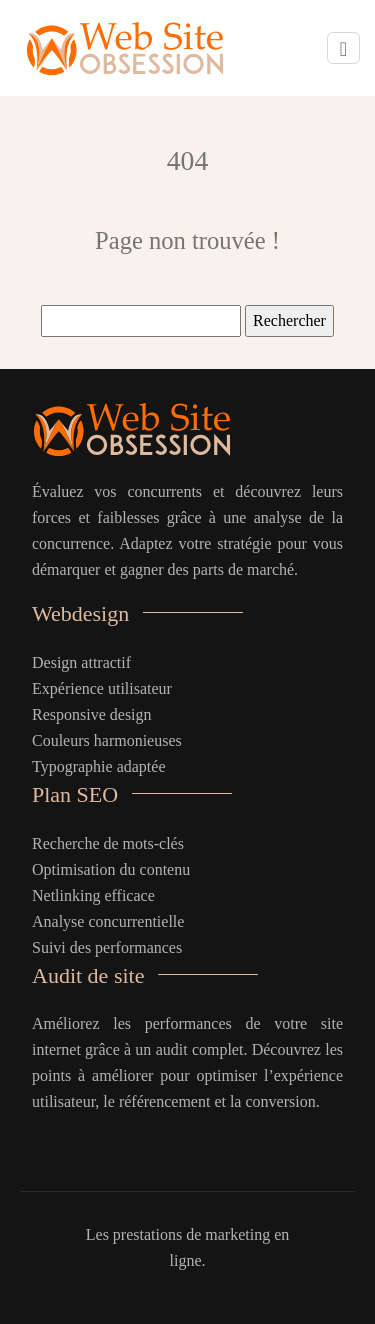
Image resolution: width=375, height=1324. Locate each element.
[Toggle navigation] (343, 48)
